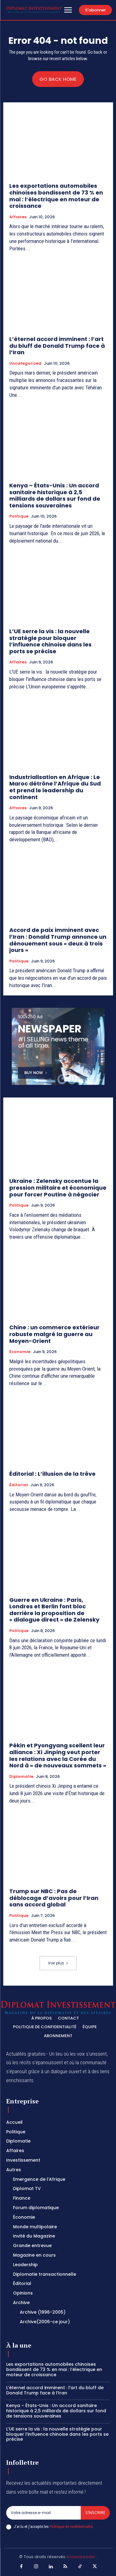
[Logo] (34, 9)
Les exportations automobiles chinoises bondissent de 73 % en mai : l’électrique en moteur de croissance (56, 196)
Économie (19, 1351)
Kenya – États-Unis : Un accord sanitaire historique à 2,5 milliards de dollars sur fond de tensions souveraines (54, 495)
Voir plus (58, 1963)
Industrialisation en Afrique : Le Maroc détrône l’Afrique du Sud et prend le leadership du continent (55, 787)
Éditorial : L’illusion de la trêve (52, 1474)
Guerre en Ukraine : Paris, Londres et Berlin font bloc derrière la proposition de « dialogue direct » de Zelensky (54, 1610)
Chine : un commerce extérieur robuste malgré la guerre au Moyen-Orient (54, 1333)
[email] (43, 2513)
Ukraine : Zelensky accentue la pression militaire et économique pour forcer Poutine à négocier (57, 1187)
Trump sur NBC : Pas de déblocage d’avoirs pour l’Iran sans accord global (53, 1897)
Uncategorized (25, 363)
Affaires (18, 217)
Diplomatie (21, 1776)
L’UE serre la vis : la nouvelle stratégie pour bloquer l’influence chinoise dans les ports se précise (50, 641)
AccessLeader (82, 2557)
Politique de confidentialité (70, 2526)
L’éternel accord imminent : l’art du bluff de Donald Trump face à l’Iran (57, 345)
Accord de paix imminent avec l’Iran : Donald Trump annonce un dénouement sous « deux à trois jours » (57, 940)
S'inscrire (95, 2512)
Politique (18, 516)
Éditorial (18, 1485)
